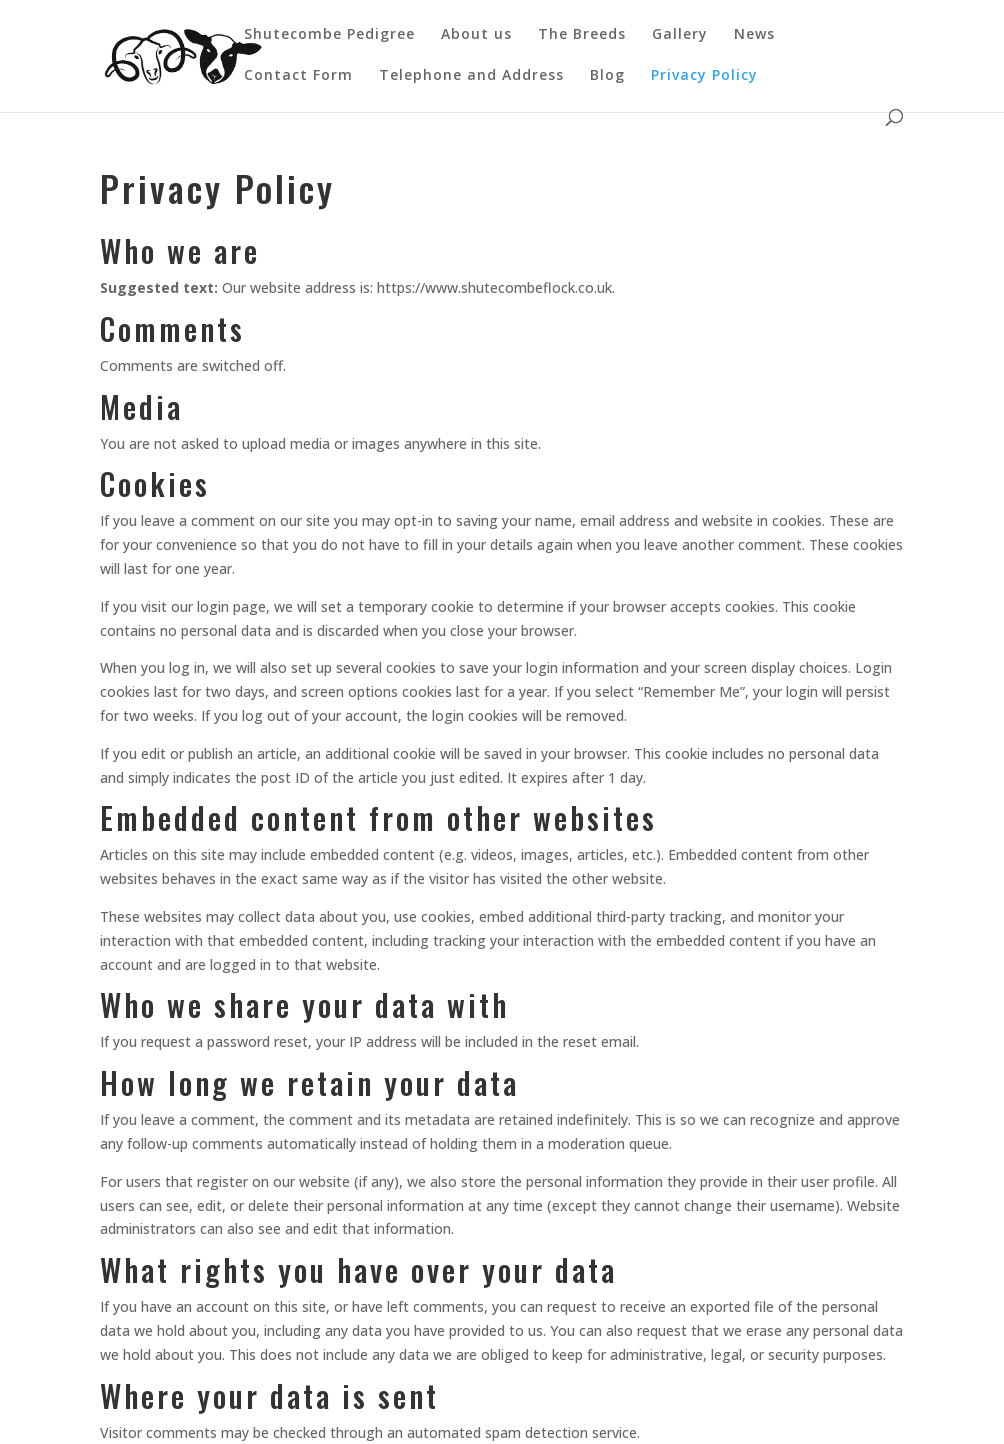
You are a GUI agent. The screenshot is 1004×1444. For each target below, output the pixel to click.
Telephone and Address (471, 76)
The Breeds (582, 35)
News (754, 35)
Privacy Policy (704, 76)
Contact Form (298, 76)
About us (476, 35)
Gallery (680, 35)
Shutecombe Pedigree (329, 35)
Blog (607, 76)
